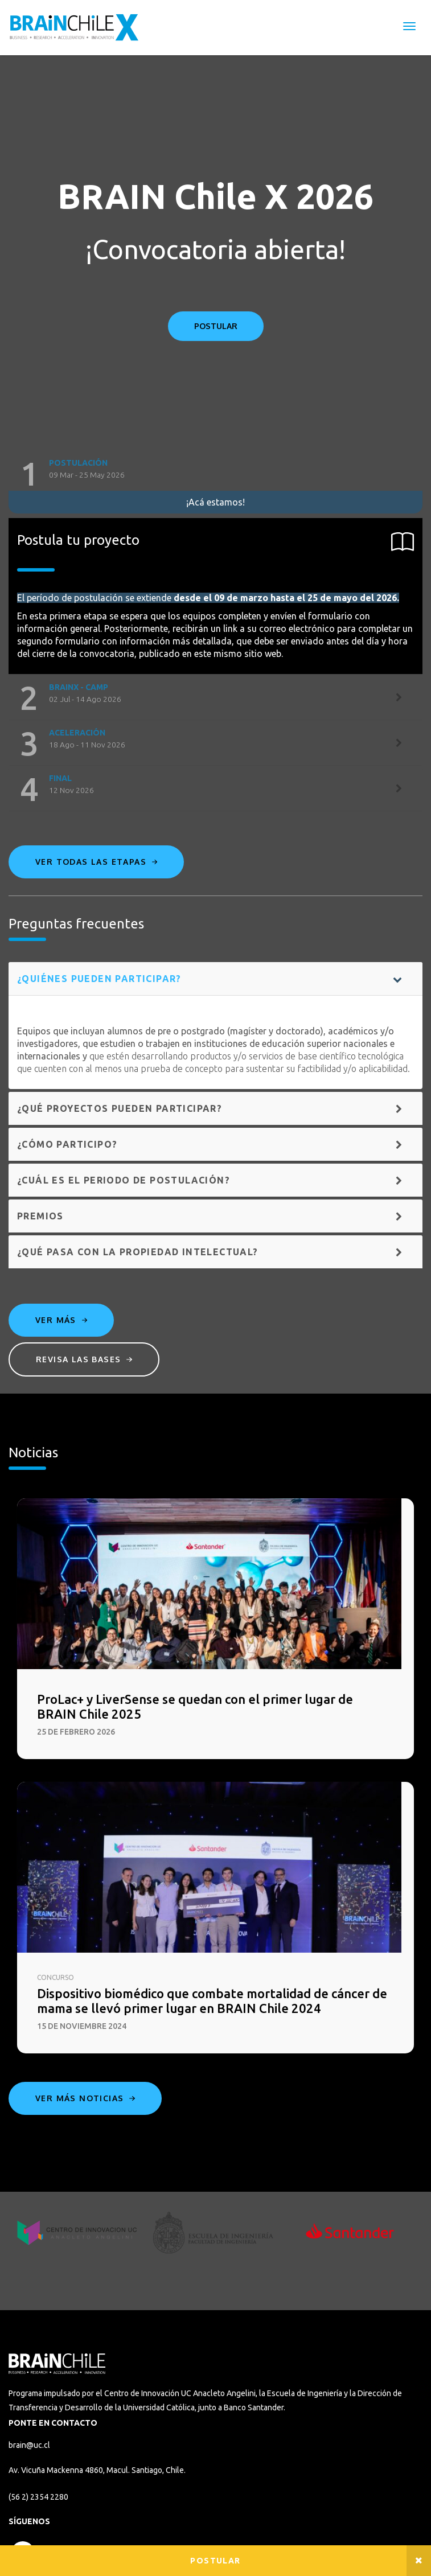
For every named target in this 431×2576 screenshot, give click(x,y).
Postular (215, 2560)
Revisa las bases (84, 1359)
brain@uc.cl (29, 2445)
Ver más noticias (85, 2098)
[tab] (215, 474)
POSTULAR (215, 326)
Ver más (61, 1320)
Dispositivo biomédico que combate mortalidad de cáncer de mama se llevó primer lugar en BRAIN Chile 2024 (212, 2000)
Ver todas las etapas (96, 861)
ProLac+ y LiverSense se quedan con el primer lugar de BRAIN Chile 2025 (195, 1706)
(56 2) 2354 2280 (38, 2496)
